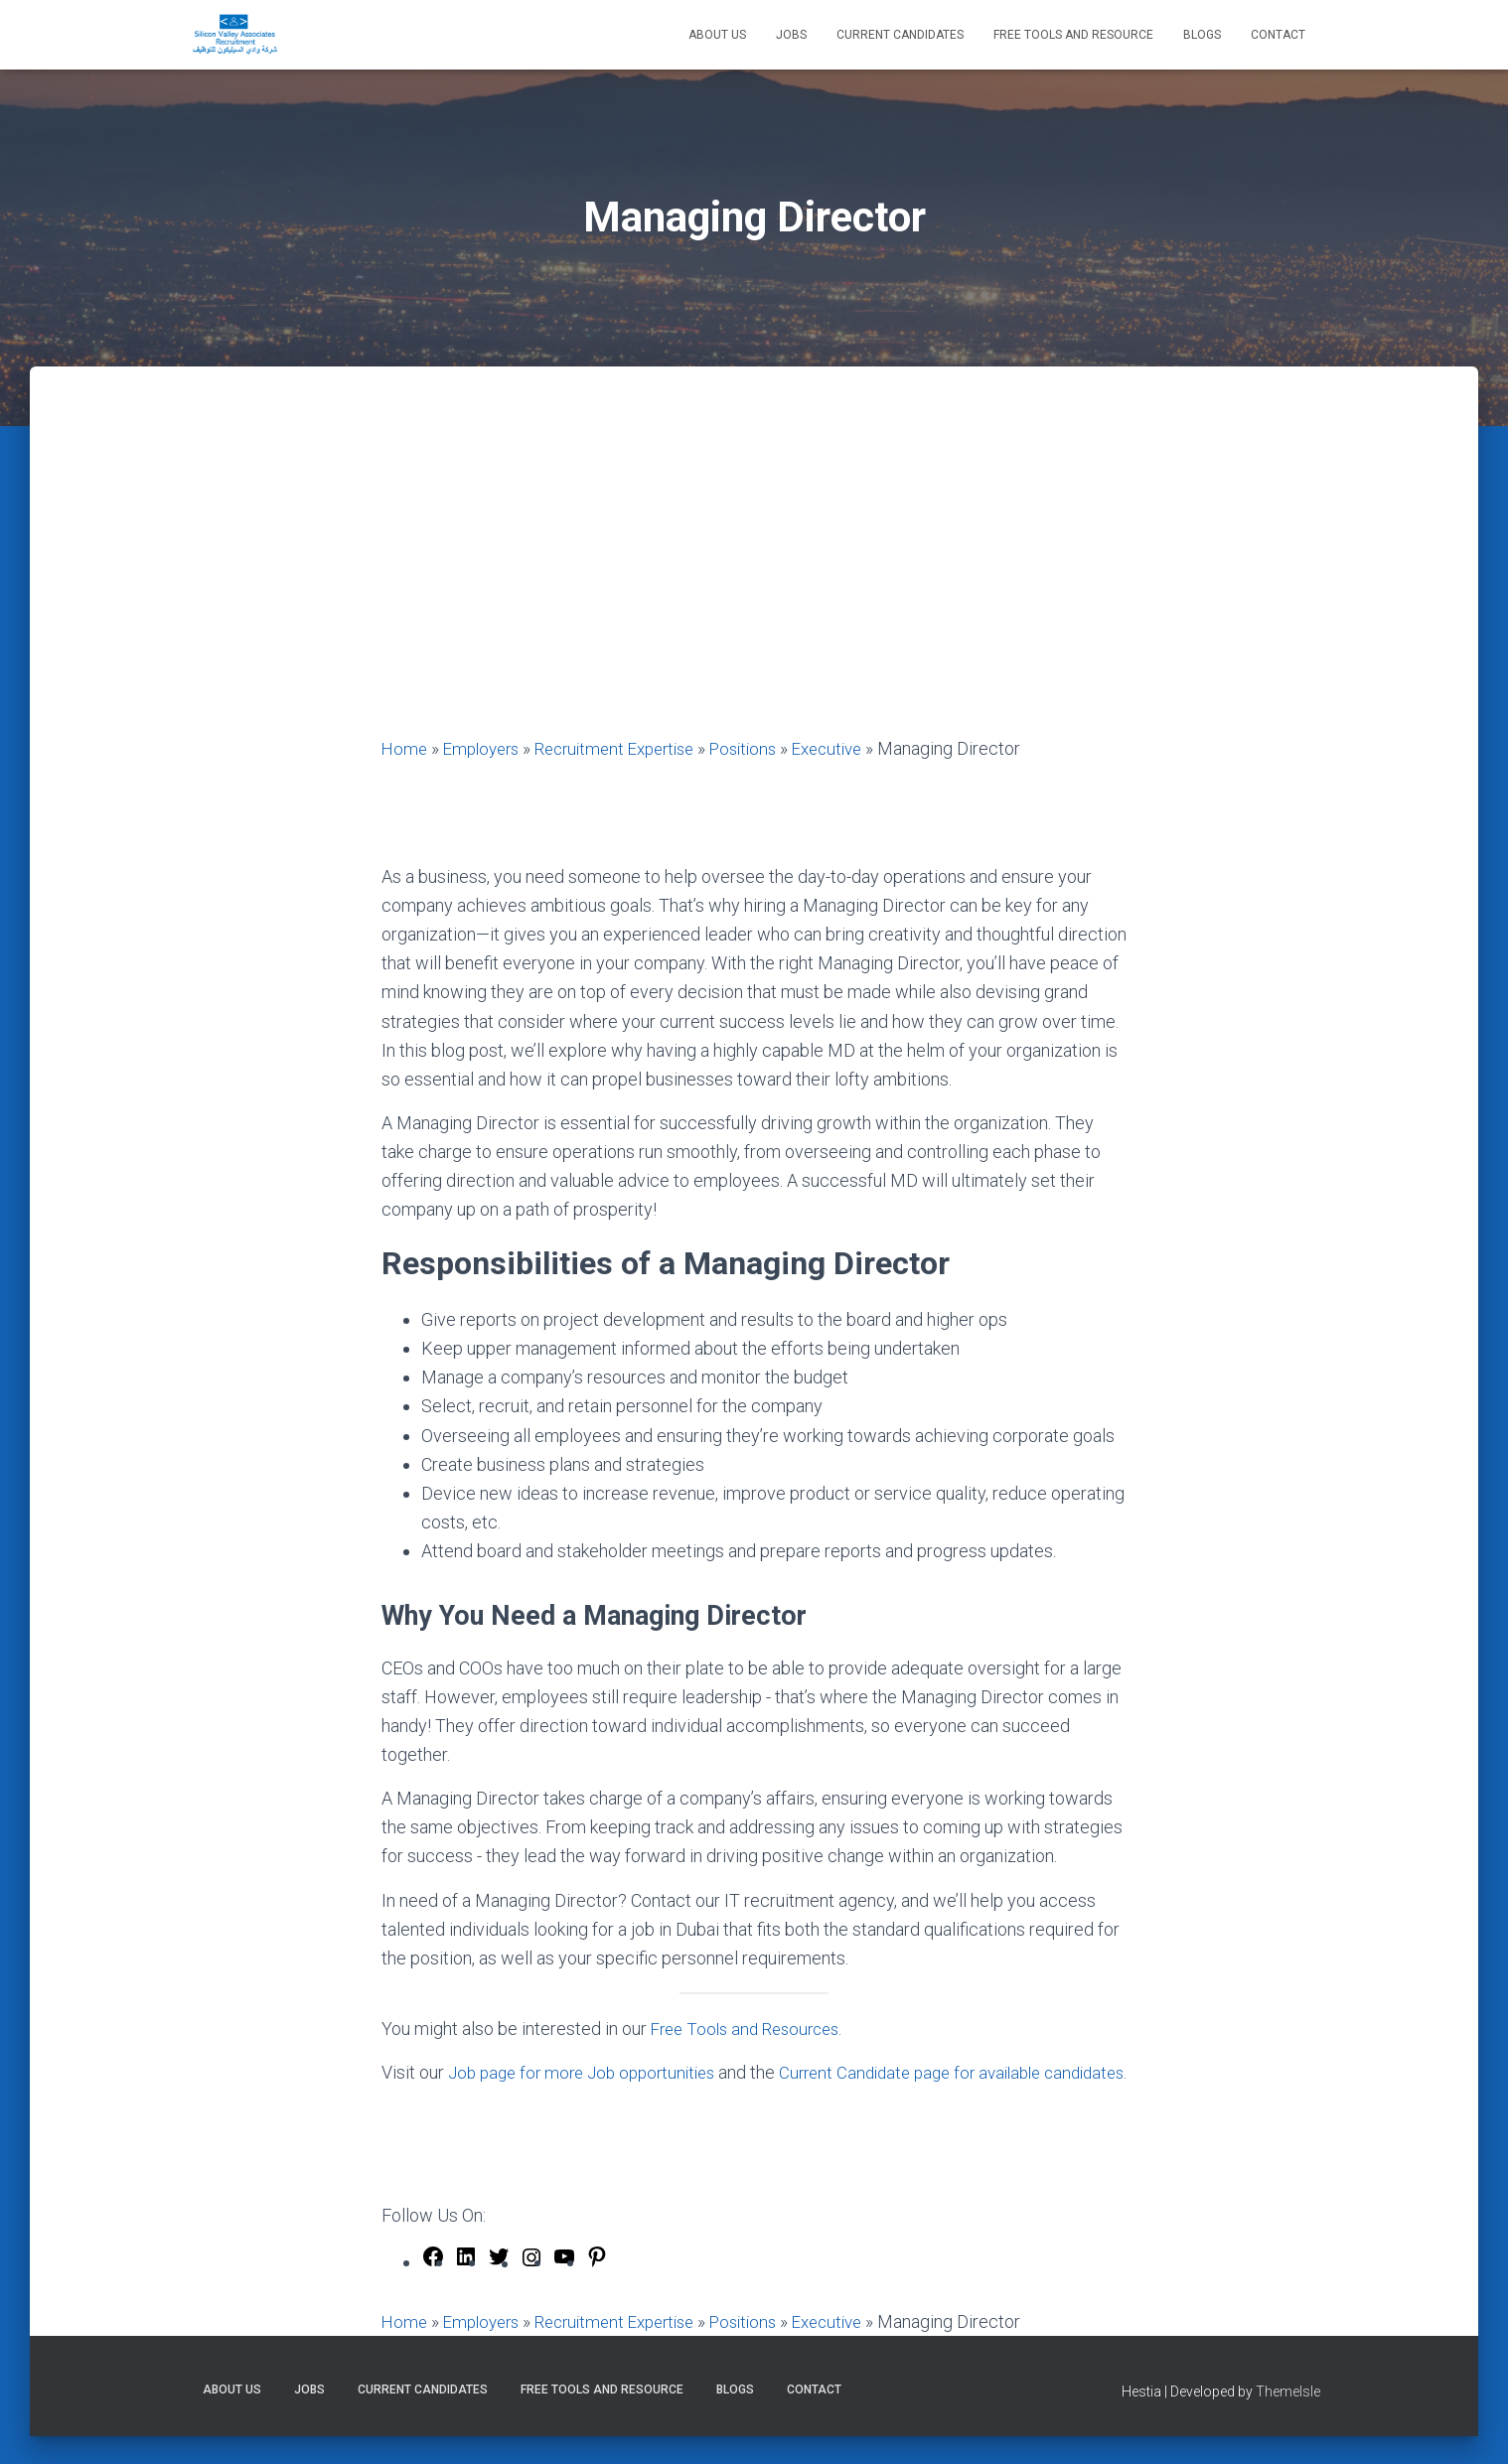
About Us (717, 35)
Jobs (791, 35)
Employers (486, 748)
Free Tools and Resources (751, 2028)
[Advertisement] (754, 585)
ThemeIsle (1288, 2419)
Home (405, 748)
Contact (1278, 35)
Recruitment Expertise (629, 748)
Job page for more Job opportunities (589, 2072)
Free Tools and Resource (1073, 35)
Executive (859, 748)
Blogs (1202, 35)
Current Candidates (900, 35)
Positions (768, 748)
